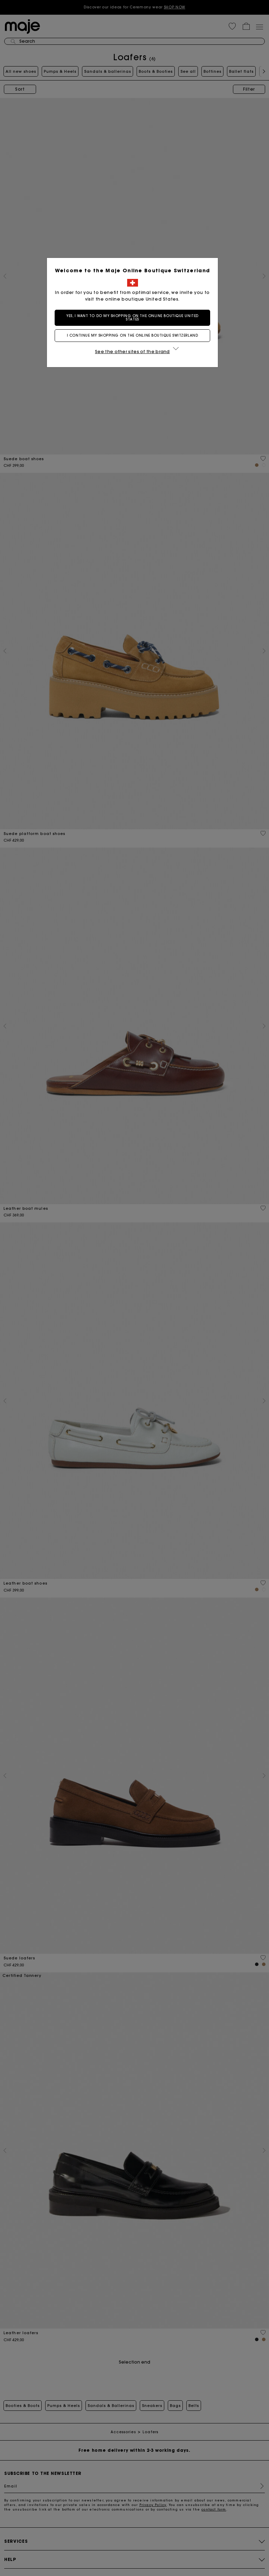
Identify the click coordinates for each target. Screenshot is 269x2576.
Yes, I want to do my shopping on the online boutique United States (134, 318)
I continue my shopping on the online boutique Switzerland (134, 335)
